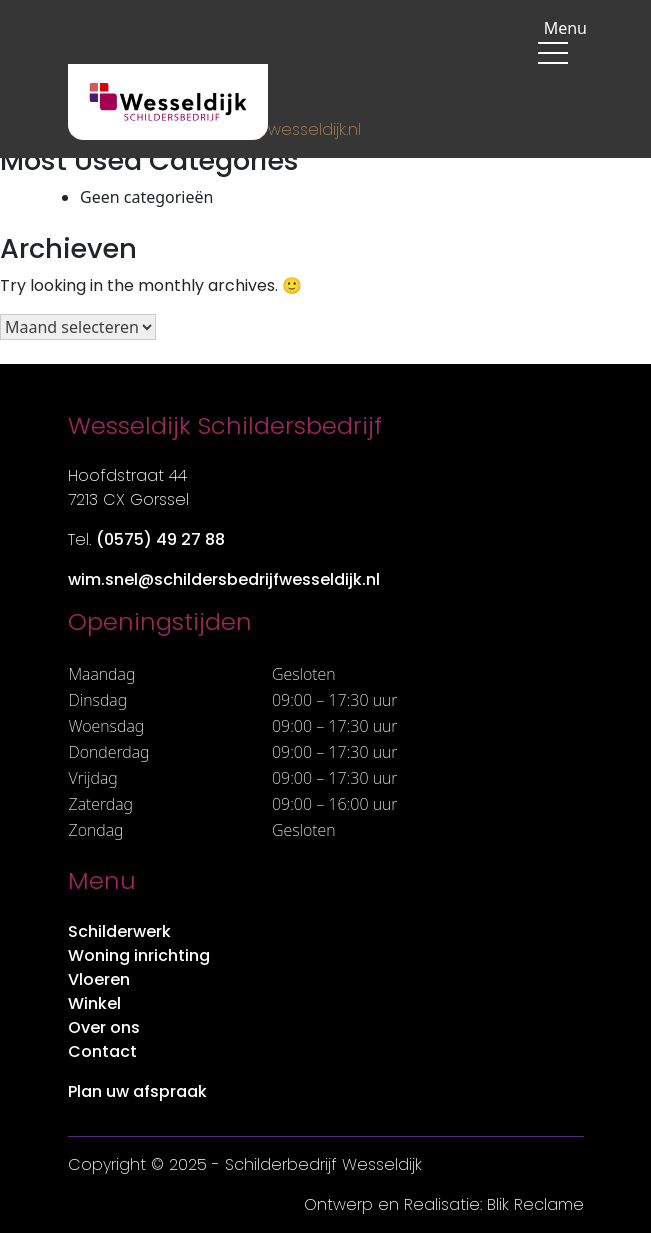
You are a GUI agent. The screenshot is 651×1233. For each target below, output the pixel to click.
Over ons (104, 1027)
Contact (102, 1051)
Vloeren (99, 979)
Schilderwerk (119, 931)
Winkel (94, 1003)
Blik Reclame (535, 1204)
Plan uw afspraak (137, 1091)
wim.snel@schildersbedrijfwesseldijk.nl (224, 579)
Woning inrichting (139, 955)
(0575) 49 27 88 (160, 539)
